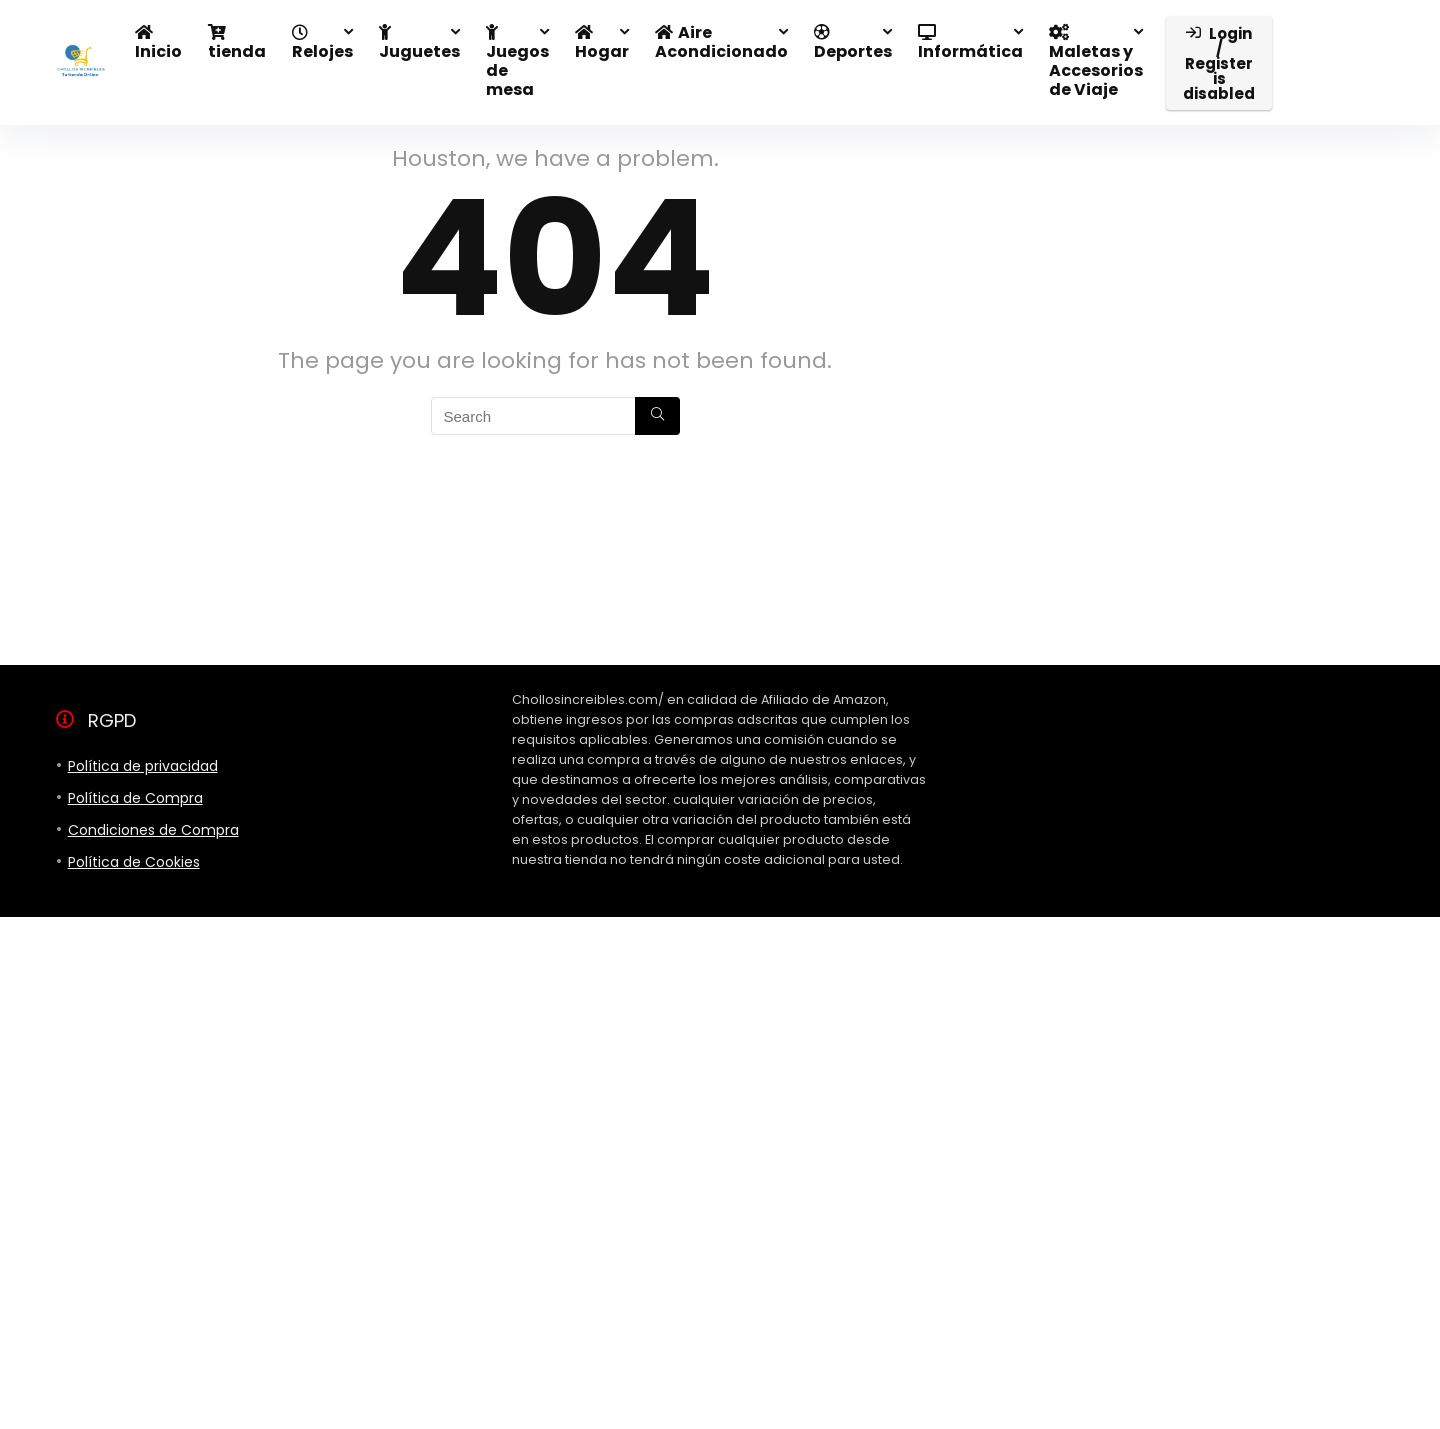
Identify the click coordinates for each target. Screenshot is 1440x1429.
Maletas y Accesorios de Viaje (1096, 62)
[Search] (657, 416)
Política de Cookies (134, 862)
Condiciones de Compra (153, 830)
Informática (970, 43)
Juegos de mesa (517, 62)
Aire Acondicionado (721, 42)
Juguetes (419, 43)
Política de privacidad (143, 766)
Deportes (853, 43)
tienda (237, 43)
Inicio (158, 43)
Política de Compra (135, 798)
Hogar (602, 43)
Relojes (322, 43)
